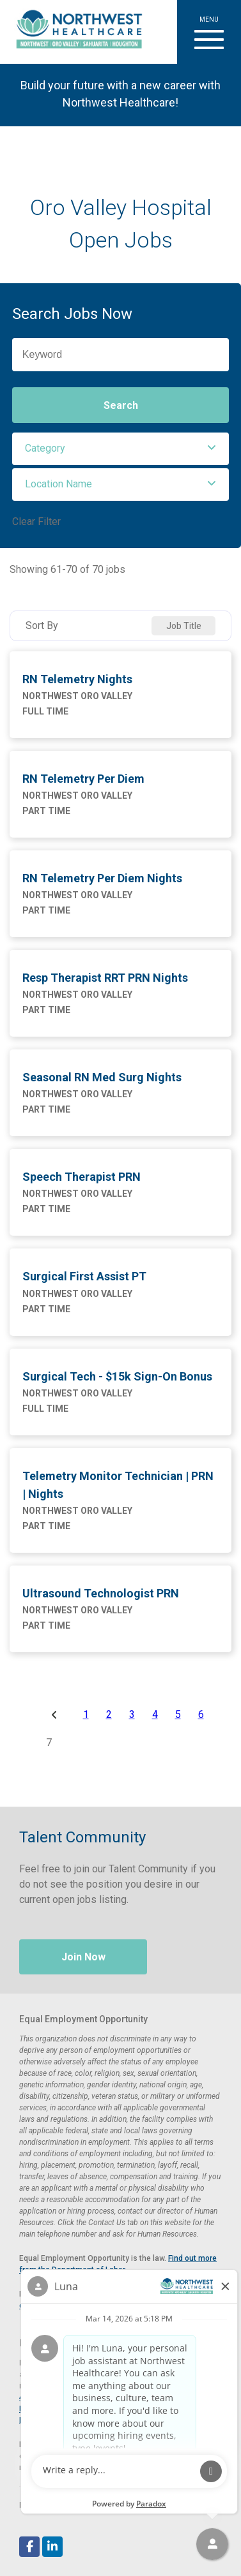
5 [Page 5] (178, 1715)
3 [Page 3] (132, 1715)
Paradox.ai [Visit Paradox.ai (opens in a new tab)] (80, 2505)
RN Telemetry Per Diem (83, 778)
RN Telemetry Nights (77, 679)
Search (121, 405)
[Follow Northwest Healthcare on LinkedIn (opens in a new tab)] (52, 2546)
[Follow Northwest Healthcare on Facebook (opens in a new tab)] (29, 2546)
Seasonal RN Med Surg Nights (102, 1077)
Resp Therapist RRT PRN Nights (105, 977)
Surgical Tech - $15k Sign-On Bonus (117, 1376)
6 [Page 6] (201, 1715)
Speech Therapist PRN (81, 1176)
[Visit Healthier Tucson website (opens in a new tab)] (74, 32)
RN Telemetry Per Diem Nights (102, 878)
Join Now (83, 1957)
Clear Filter (36, 521)
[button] (209, 32)
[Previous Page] (56, 1714)
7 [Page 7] (49, 1742)
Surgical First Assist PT (84, 1276)
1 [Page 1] (86, 1715)
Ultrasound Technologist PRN (100, 1593)
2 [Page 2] (109, 1715)
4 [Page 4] (155, 1715)
